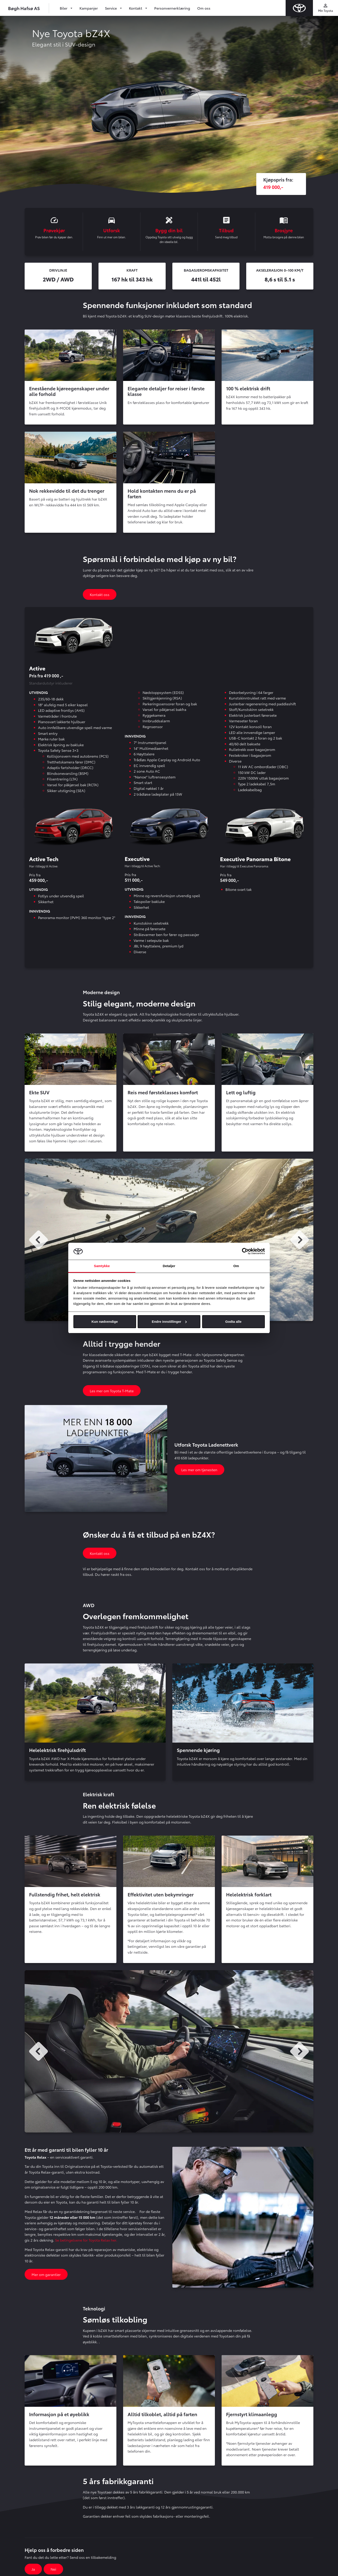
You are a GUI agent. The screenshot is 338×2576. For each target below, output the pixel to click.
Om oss (203, 8)
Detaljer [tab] (169, 1266)
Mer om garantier (46, 2277)
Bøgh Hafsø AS (24, 8)
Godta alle (233, 1321)
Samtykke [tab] (102, 1266)
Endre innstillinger (169, 1321)
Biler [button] (64, 8)
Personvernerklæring (172, 8)
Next (299, 1243)
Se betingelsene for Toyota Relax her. (86, 2243)
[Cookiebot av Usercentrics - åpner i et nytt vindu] (245, 1251)
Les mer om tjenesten (199, 1472)
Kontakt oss (99, 597)
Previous (38, 1243)
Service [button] (111, 8)
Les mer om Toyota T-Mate (112, 1393)
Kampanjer (88, 8)
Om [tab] (236, 1266)
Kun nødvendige (105, 1321)
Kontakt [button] (136, 8)
